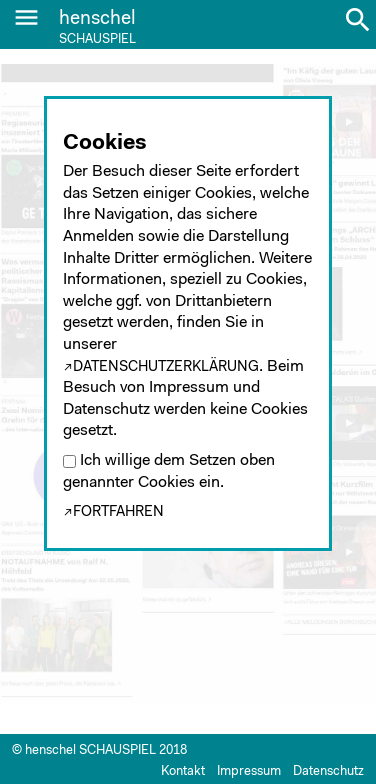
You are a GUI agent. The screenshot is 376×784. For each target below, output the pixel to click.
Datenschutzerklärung (166, 367)
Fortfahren (118, 512)
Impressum (249, 771)
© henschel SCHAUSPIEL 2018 (99, 750)
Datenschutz (328, 771)
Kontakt (183, 771)
